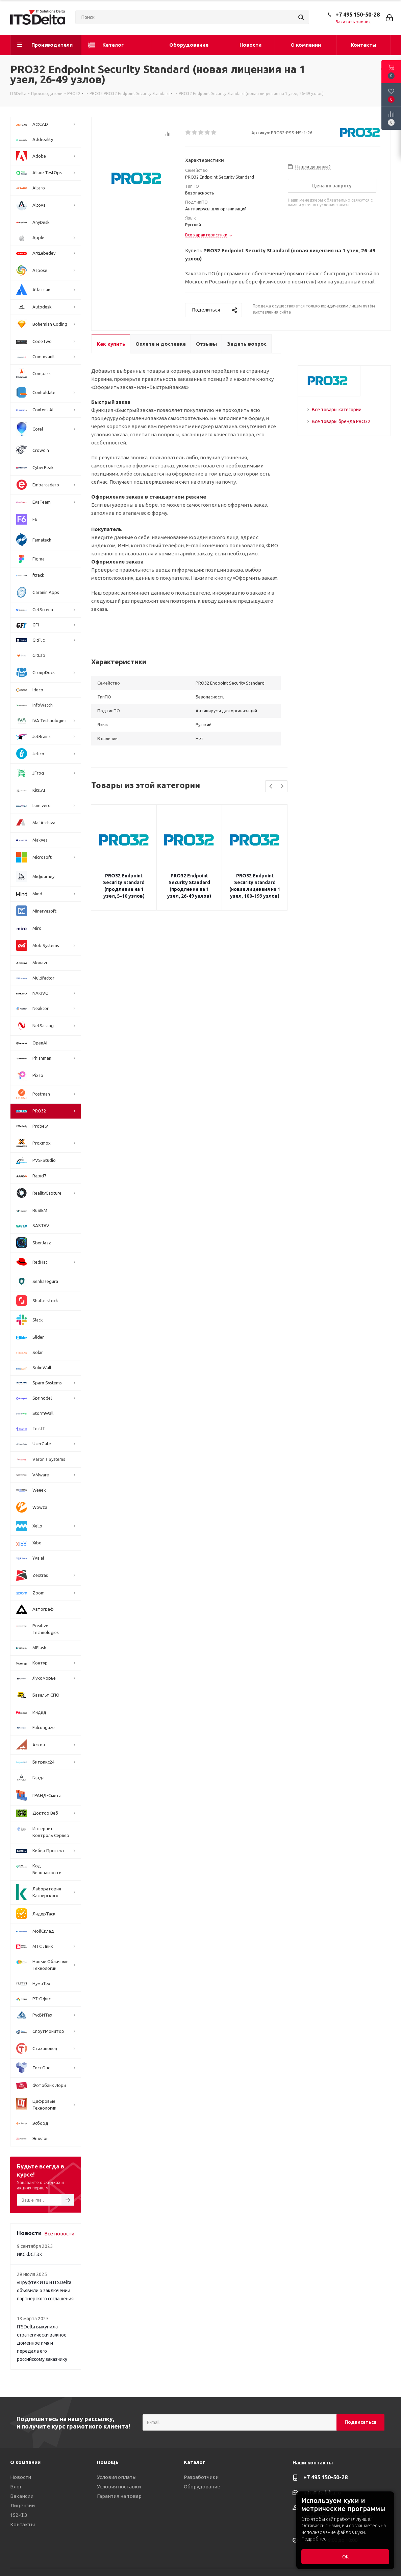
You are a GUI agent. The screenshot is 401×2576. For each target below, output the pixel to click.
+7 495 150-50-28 (357, 15)
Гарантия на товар (119, 2496)
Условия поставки (119, 2486)
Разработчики (201, 2477)
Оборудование (202, 2486)
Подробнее (314, 2539)
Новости (20, 2477)
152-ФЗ (18, 2515)
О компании (25, 2462)
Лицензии (22, 2505)
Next (281, 786)
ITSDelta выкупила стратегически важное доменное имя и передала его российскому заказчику (42, 2343)
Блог (16, 2486)
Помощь (108, 2462)
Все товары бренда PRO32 (341, 421)
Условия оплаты (116, 2477)
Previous (271, 786)
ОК (345, 2556)
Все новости (59, 2233)
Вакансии (21, 2496)
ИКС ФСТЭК (29, 2254)
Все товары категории (336, 409)
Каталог (194, 2462)
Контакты (22, 2524)
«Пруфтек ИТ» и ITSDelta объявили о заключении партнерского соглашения (45, 2290)
